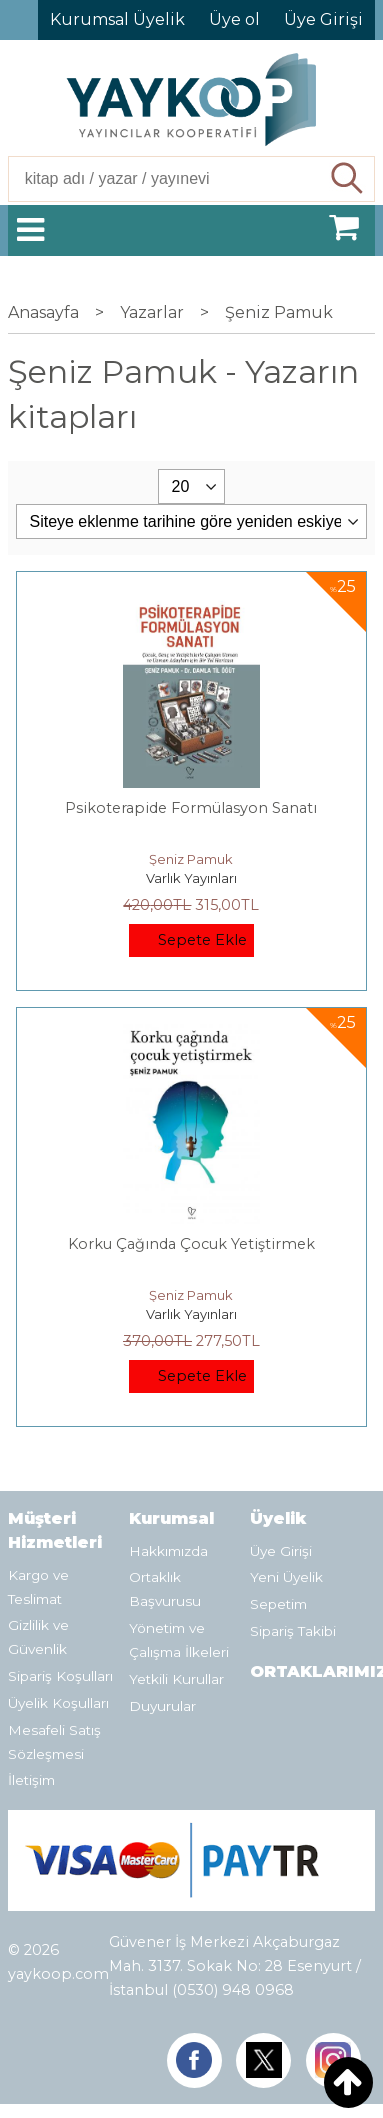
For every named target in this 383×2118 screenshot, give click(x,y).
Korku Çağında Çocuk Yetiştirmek (191, 1244)
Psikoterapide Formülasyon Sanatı (191, 808)
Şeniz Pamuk (191, 859)
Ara (348, 179)
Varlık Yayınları (191, 878)
